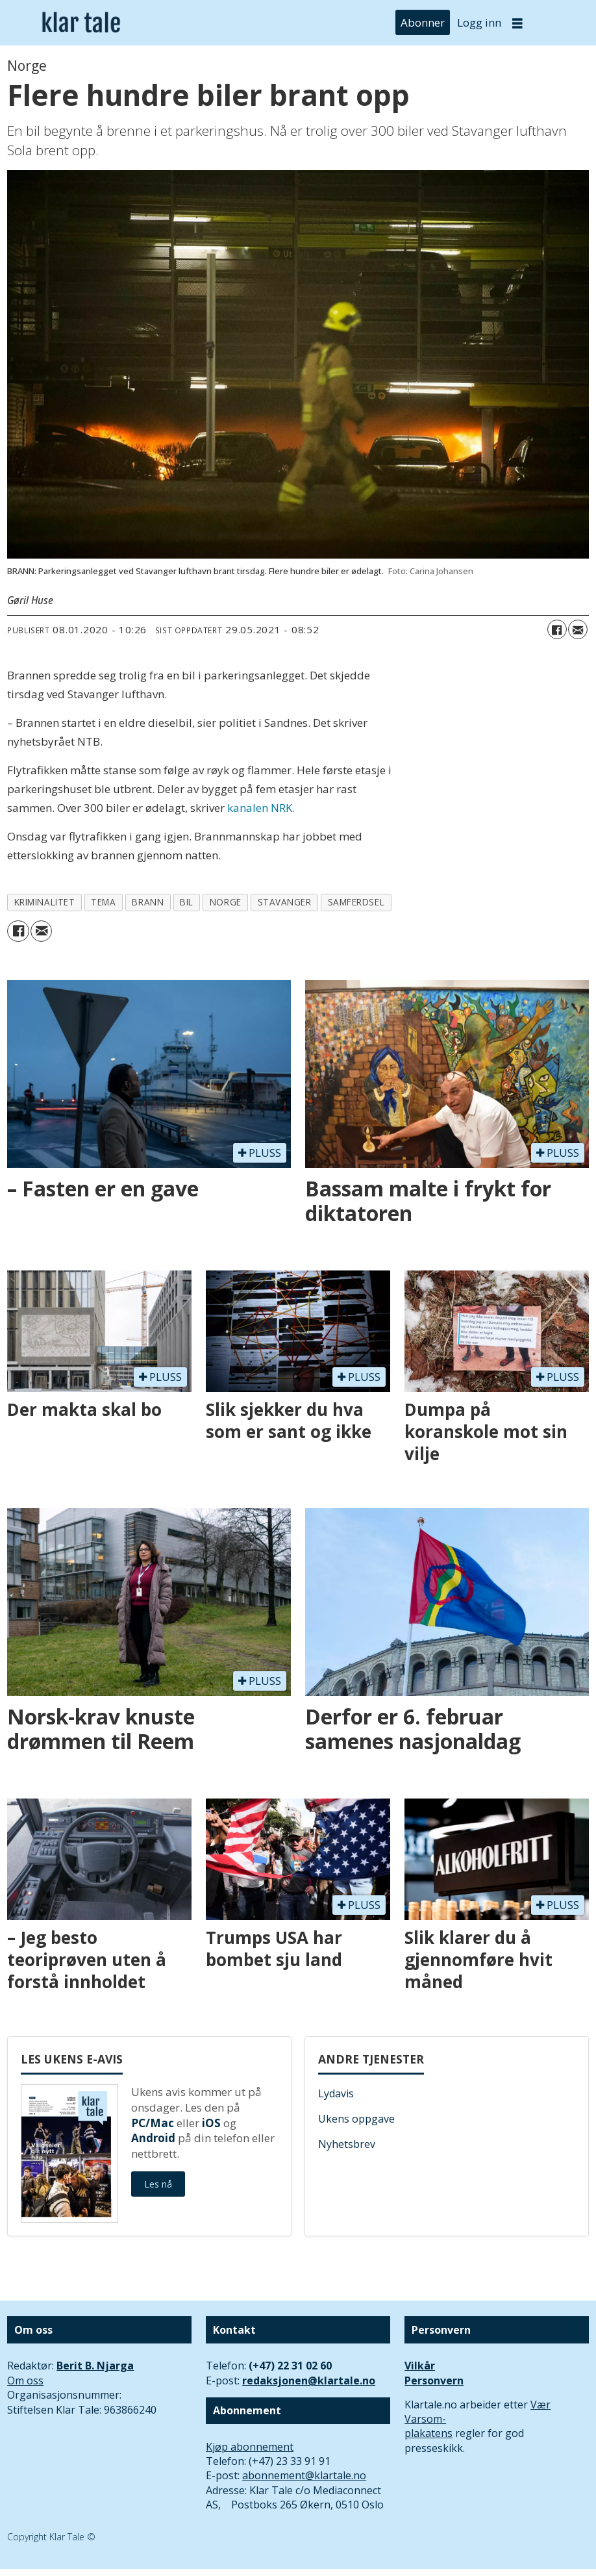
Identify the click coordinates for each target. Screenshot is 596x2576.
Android (153, 2137)
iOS (211, 2122)
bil (186, 902)
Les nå (158, 2184)
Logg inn (479, 22)
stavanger (285, 902)
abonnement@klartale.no (304, 2475)
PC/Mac (152, 2122)
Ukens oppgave (356, 2119)
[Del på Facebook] (557, 629)
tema (103, 902)
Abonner (423, 22)
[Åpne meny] (517, 23)
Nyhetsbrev (346, 2144)
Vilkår (419, 2365)
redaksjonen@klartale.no (308, 2380)
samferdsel (356, 902)
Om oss (25, 2380)
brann (148, 902)
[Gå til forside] (81, 22)
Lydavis (336, 2093)
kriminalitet (44, 902)
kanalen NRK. (261, 807)
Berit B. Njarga (95, 2365)
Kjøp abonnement (249, 2447)
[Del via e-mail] (578, 629)
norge (226, 902)
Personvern (434, 2380)
